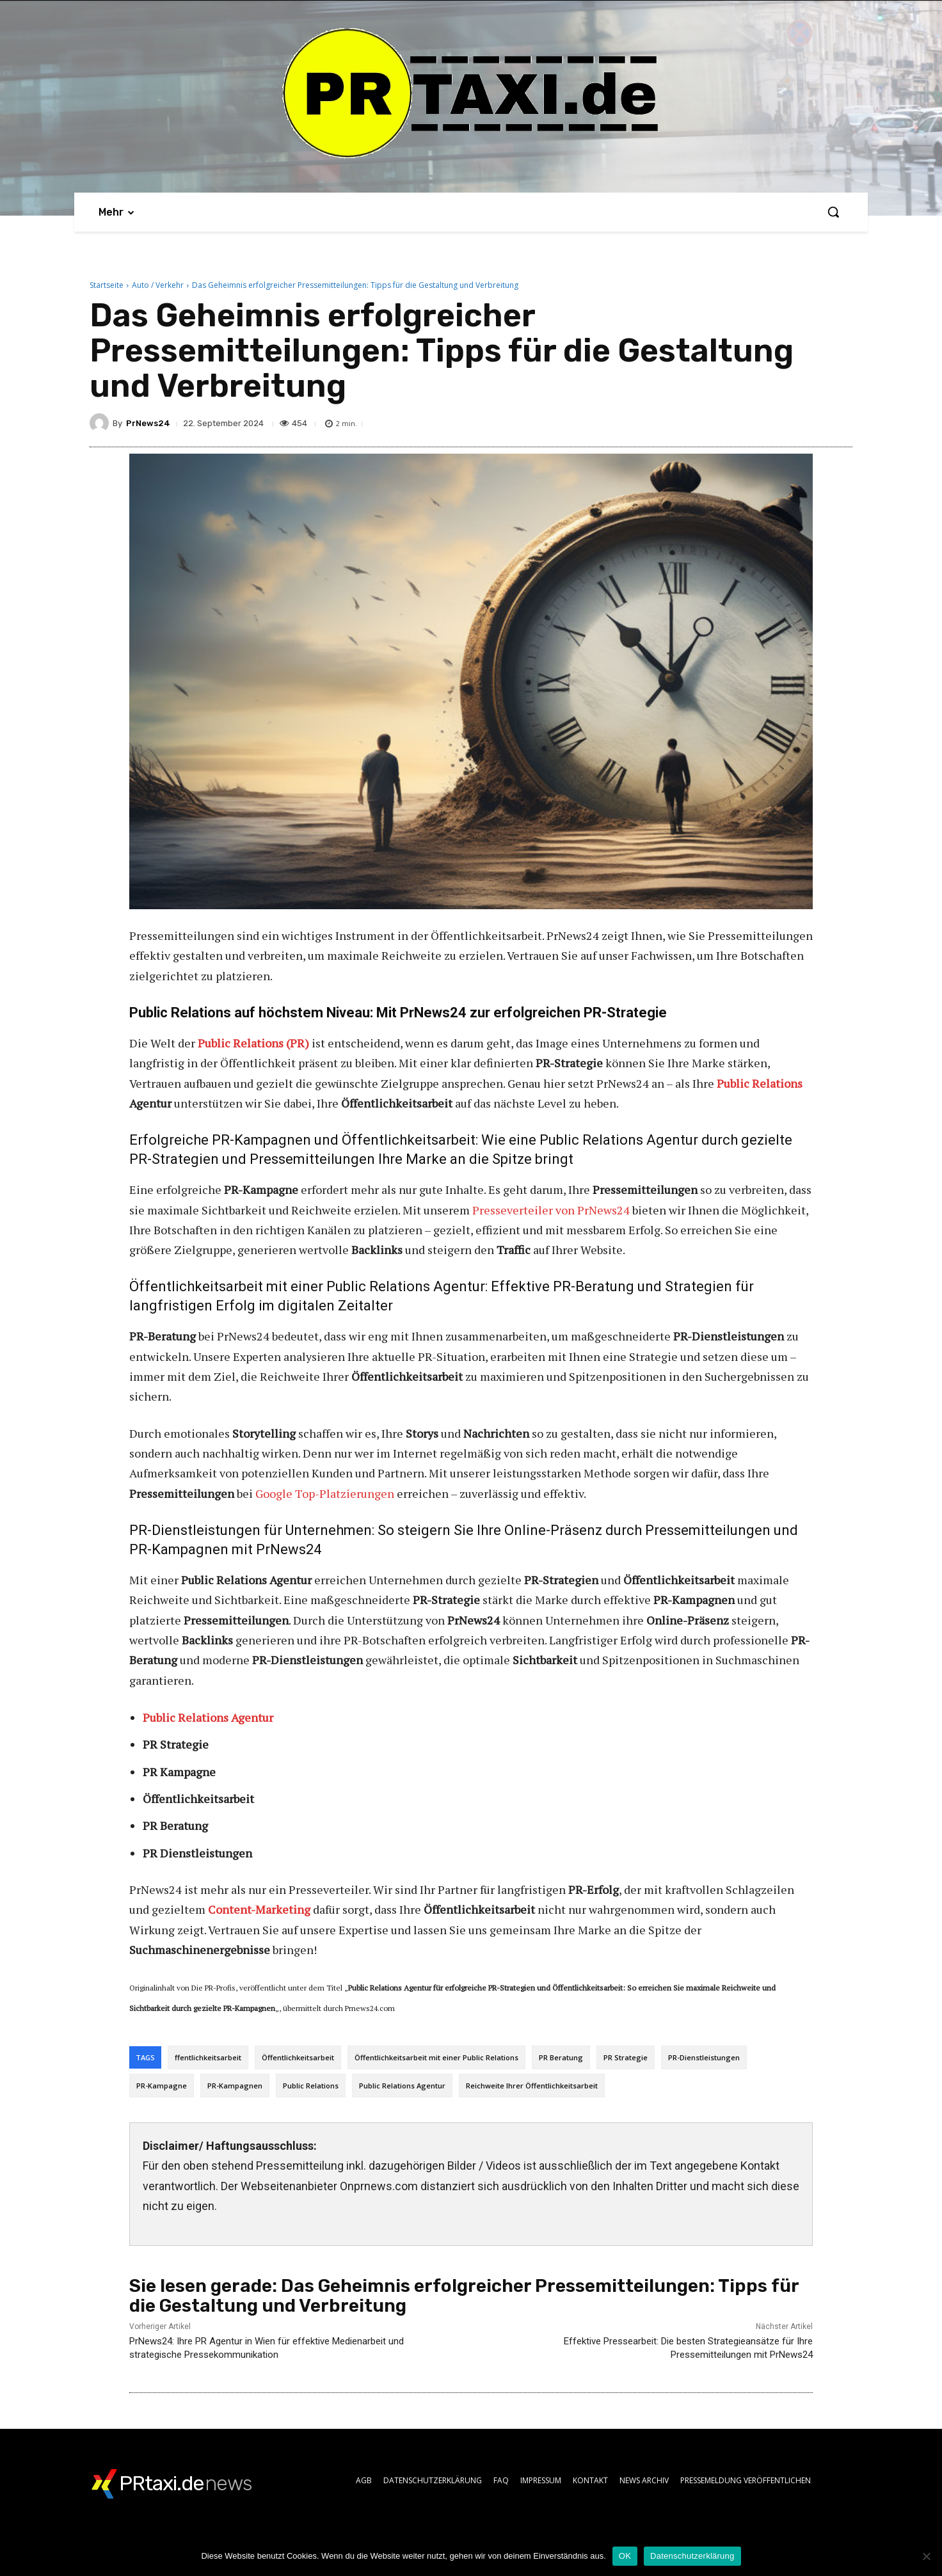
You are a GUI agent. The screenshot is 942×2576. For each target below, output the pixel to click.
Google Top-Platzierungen (324, 1493)
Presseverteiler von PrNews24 (551, 1210)
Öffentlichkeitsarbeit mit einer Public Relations (436, 2057)
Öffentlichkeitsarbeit (298, 2057)
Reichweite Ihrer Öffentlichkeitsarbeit (532, 2085)
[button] (833, 212)
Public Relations (759, 1083)
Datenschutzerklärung (692, 2556)
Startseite (107, 285)
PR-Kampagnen (234, 2085)
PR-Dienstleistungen (704, 2057)
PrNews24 (148, 423)
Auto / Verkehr (158, 285)
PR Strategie (625, 2057)
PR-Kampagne (161, 2085)
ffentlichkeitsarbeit (208, 2057)
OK (625, 2556)
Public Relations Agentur (402, 2085)
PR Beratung (561, 2057)
